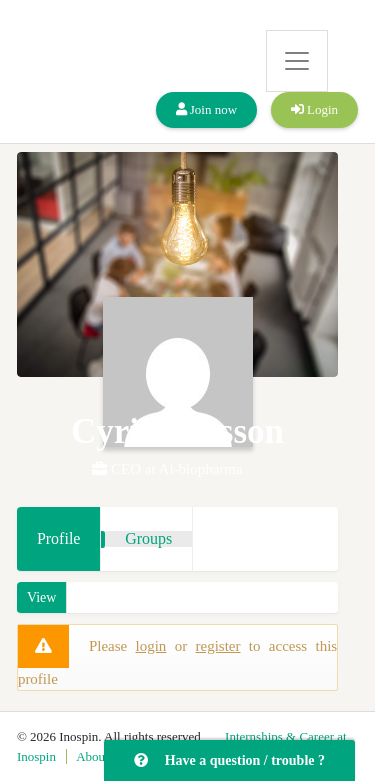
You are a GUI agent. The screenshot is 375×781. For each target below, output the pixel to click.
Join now (207, 109)
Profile (59, 538)
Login (314, 109)
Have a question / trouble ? (229, 760)
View (41, 597)
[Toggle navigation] (297, 61)
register (218, 646)
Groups (148, 538)
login (151, 646)
